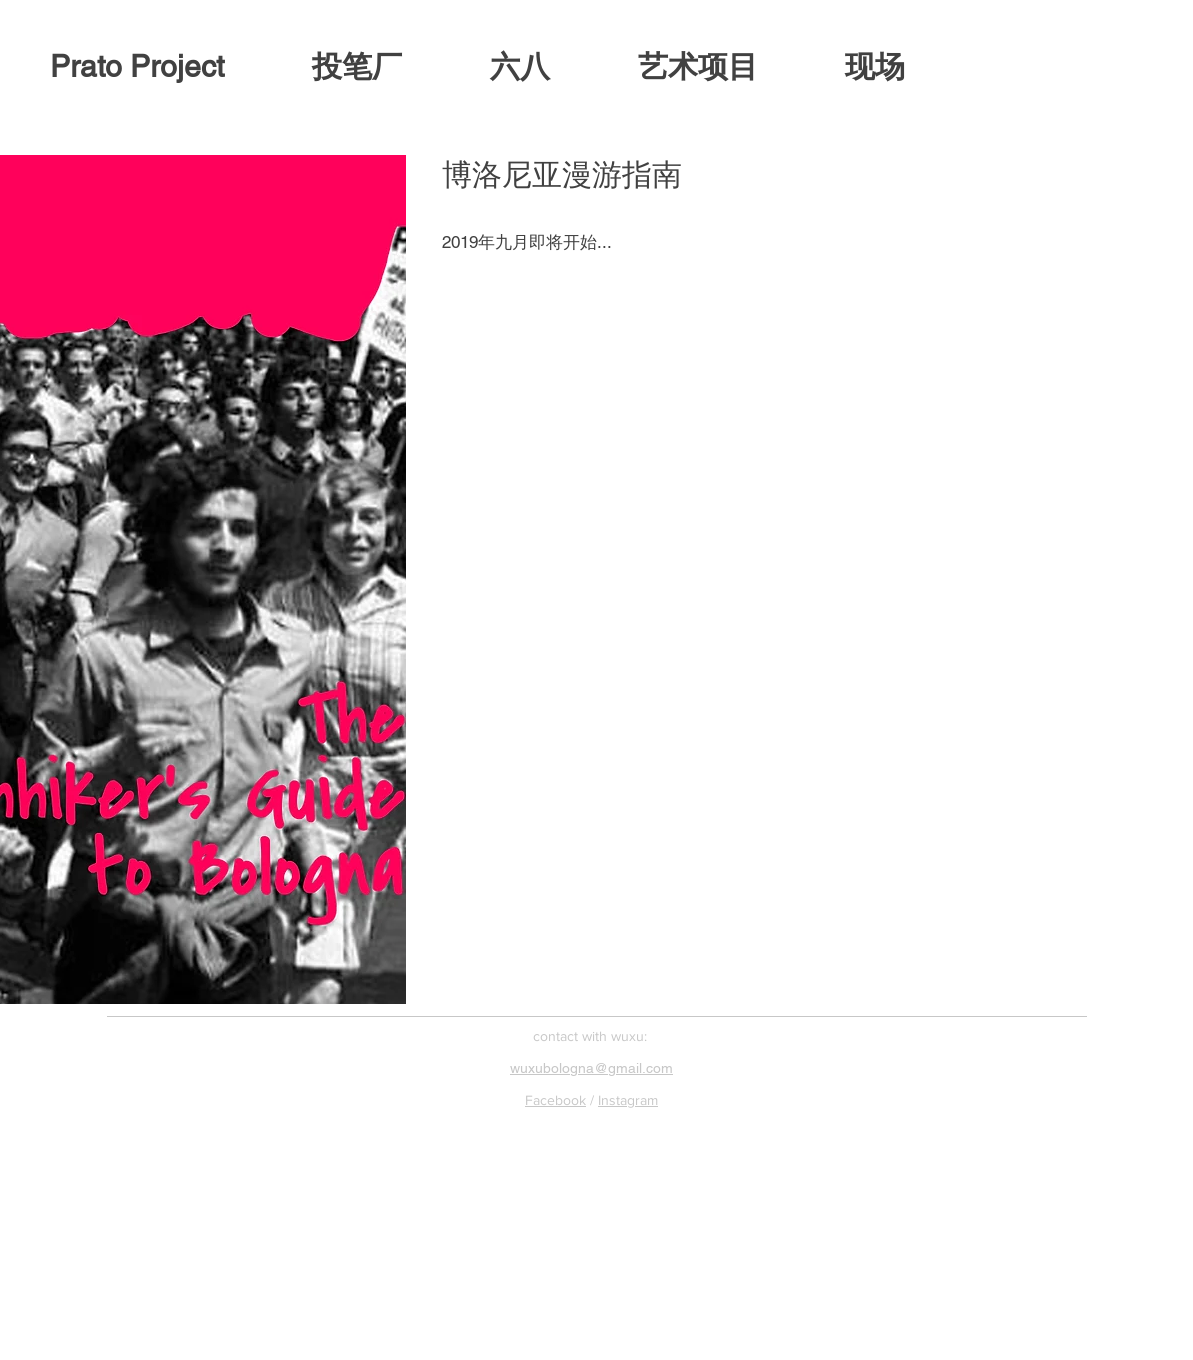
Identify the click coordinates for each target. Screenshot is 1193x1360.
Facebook (555, 1100)
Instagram (628, 1100)
